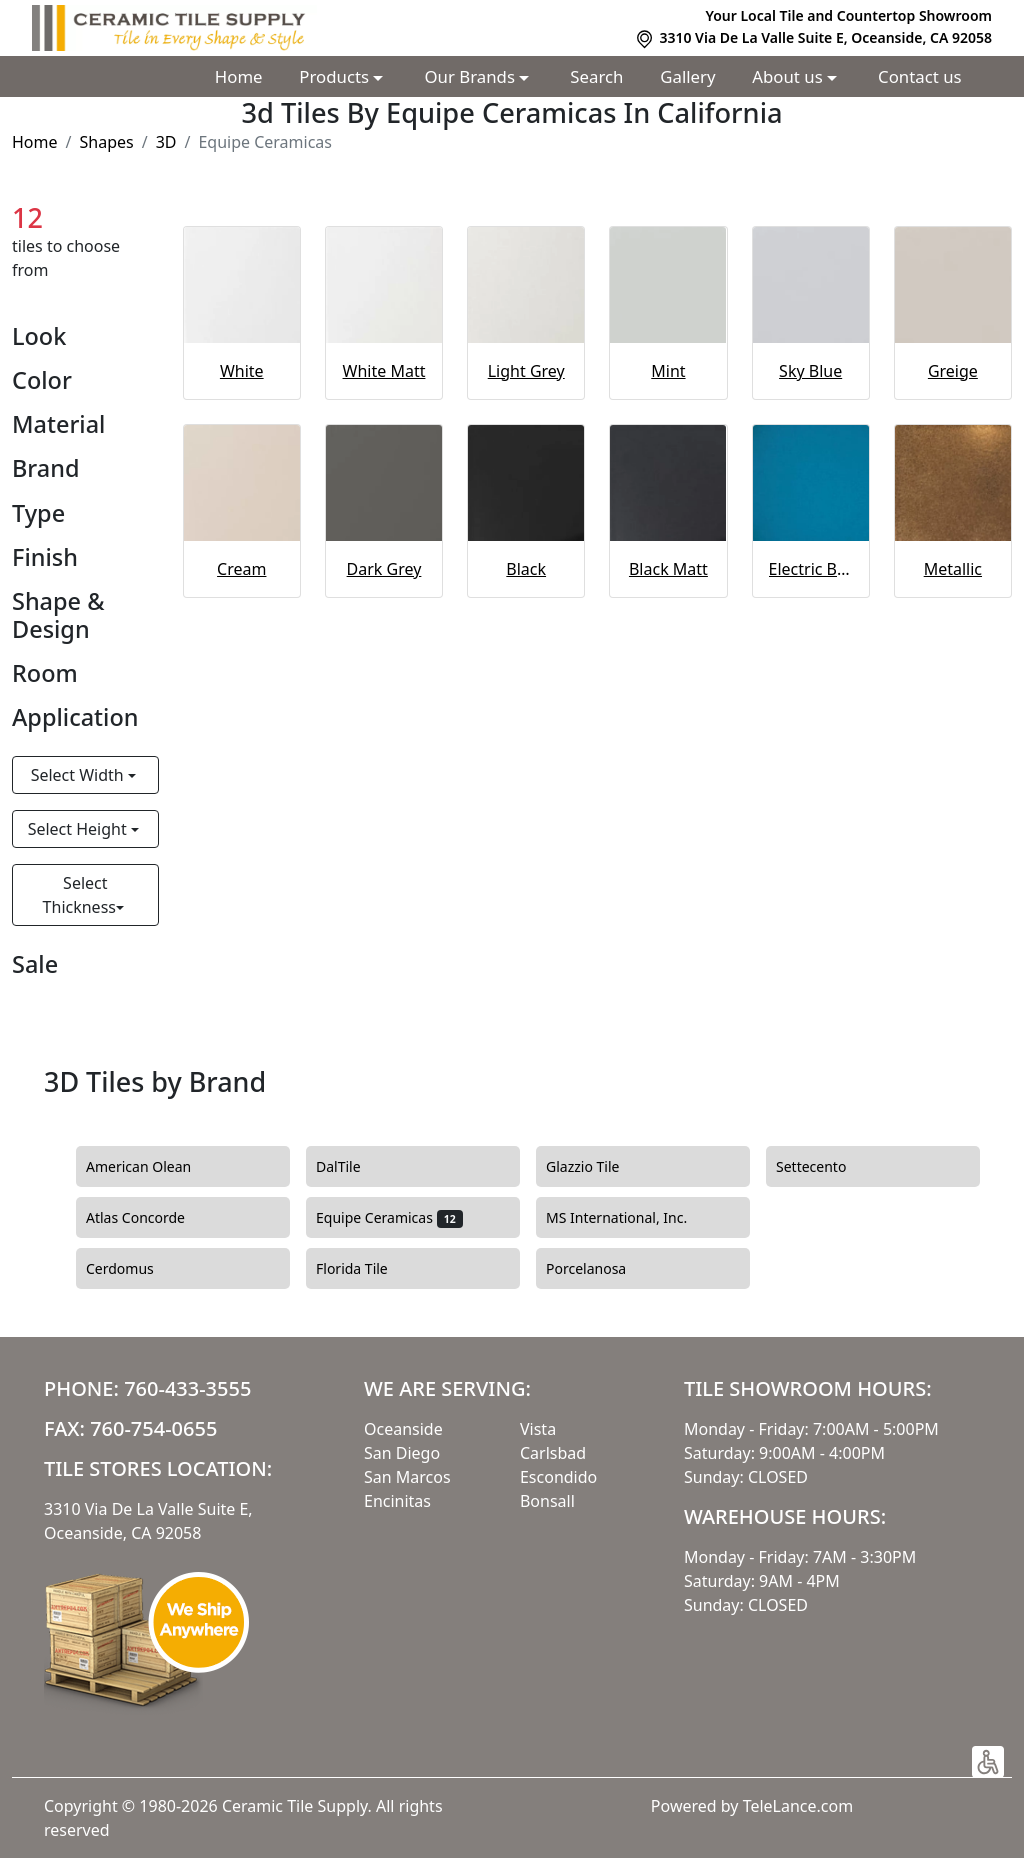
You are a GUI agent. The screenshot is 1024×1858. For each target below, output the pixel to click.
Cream (241, 569)
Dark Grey (384, 569)
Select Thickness (79, 895)
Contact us (920, 76)
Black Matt (668, 569)
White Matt (384, 371)
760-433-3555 (187, 1388)
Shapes (106, 142)
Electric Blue (811, 569)
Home (239, 76)
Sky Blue (810, 371)
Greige (953, 371)
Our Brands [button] (472, 76)
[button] (988, 1762)
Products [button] (336, 76)
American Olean (150, 1167)
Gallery (687, 76)
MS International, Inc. (628, 1218)
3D (166, 142)
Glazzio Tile (597, 1167)
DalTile (350, 1167)
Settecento (826, 1167)
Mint (668, 371)
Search (596, 76)
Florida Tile (366, 1269)
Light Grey (526, 371)
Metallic (953, 569)
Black (526, 569)
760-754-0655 (153, 1428)
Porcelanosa (598, 1269)
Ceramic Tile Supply (295, 1806)
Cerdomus (131, 1269)
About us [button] (789, 76)
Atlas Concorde (150, 1218)
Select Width (79, 775)
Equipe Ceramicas (389, 1218)
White (242, 371)
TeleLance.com (798, 1806)
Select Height (79, 829)
